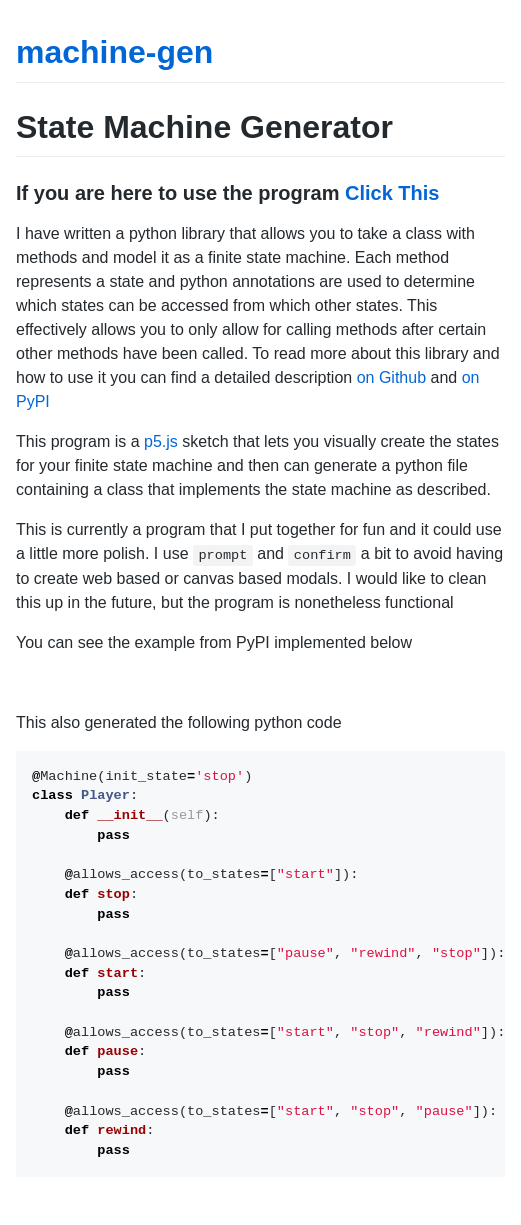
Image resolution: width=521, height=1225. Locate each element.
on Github (391, 377)
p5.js (161, 441)
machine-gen (114, 52)
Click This (392, 193)
